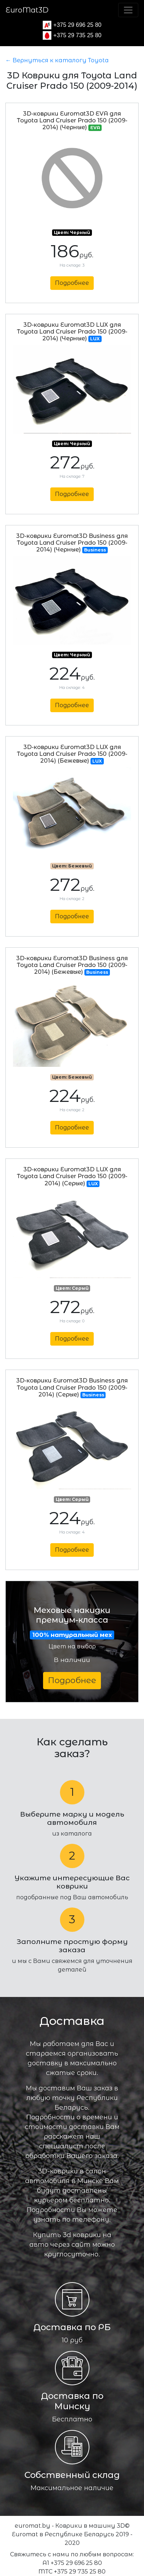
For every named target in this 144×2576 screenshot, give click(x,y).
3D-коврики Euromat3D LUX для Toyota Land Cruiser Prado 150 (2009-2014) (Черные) (72, 331)
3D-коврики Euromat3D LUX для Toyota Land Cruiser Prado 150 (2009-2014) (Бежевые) (72, 754)
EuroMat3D (27, 10)
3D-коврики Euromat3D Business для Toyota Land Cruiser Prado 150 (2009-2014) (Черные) (72, 543)
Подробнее (72, 283)
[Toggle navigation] (128, 10)
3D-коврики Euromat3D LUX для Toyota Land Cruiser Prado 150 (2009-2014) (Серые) (72, 1176)
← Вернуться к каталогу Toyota (57, 60)
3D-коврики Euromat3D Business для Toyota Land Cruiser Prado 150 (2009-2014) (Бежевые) (72, 965)
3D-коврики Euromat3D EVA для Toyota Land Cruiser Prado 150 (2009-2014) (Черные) (72, 120)
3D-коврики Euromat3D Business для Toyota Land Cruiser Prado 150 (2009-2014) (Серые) (72, 1387)
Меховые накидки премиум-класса (72, 1622)
